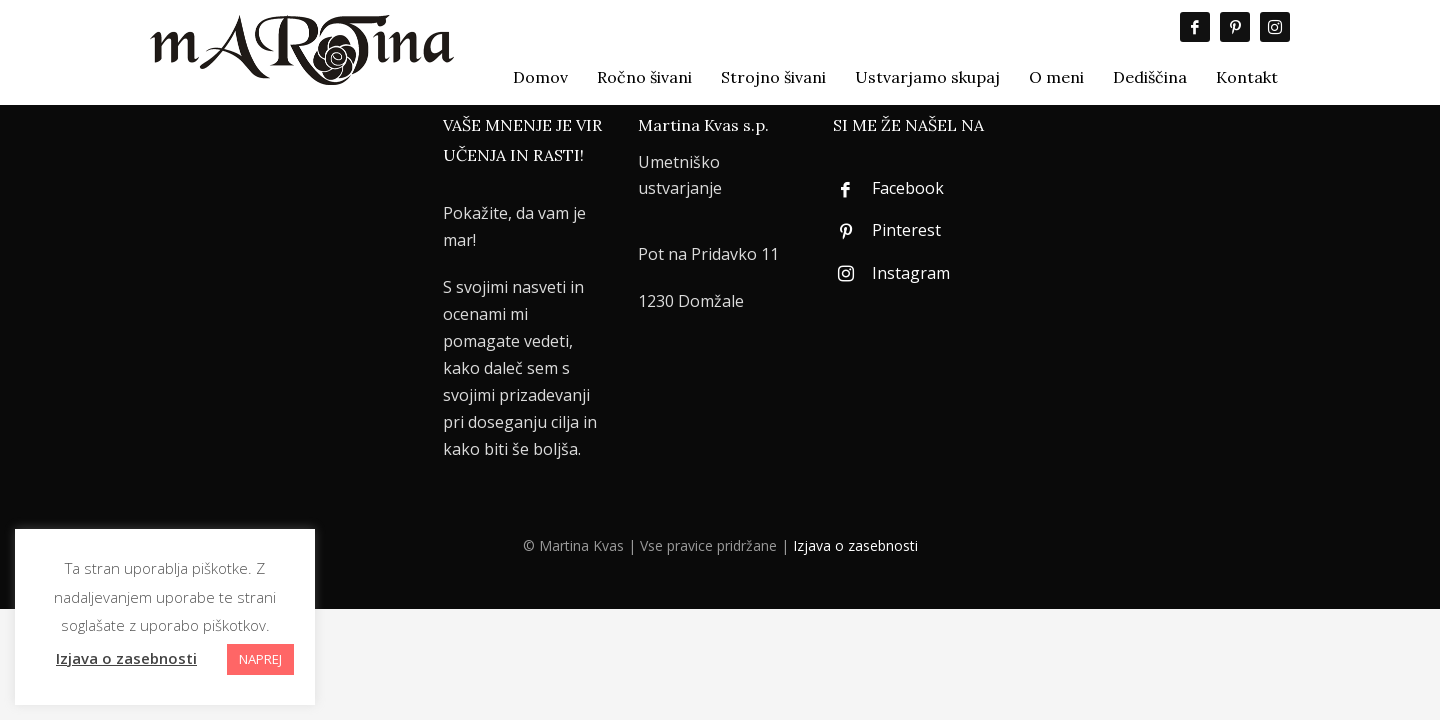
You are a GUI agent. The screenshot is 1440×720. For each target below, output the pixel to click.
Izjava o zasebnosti (855, 545)
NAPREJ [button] (260, 659)
